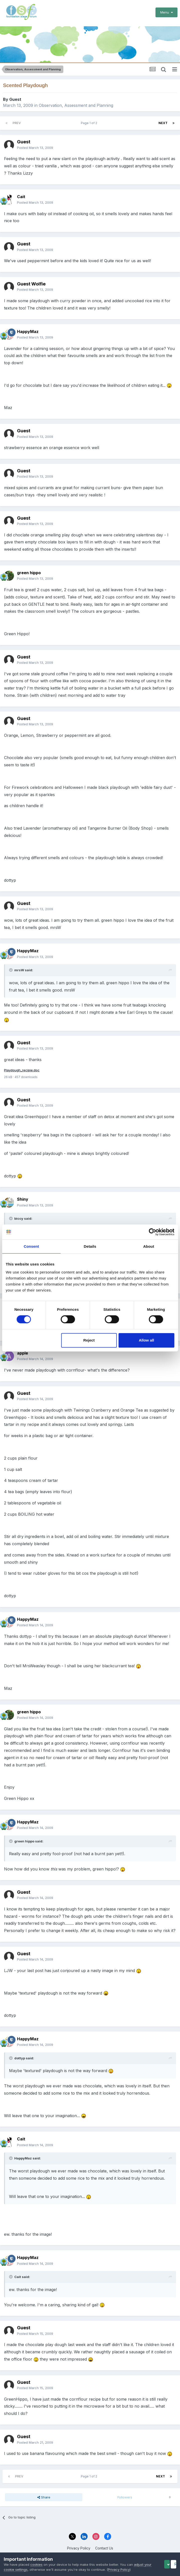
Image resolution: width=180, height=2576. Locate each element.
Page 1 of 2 (90, 116)
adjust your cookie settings (63, 2559)
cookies (36, 2555)
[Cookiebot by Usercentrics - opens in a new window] (152, 1232)
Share (43, 2491)
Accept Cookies (125, 2559)
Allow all (146, 1340)
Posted (35, 141)
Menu (166, 12)
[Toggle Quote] (11, 963)
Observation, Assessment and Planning (76, 98)
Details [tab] (90, 1246)
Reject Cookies (160, 2559)
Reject (89, 1340)
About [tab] (148, 1246)
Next (162, 116)
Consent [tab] (31, 1246)
